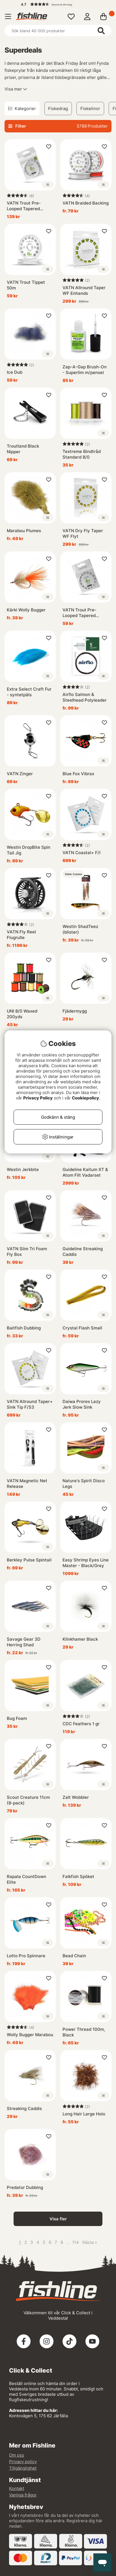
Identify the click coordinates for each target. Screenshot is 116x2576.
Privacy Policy (38, 1098)
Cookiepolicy (85, 1098)
